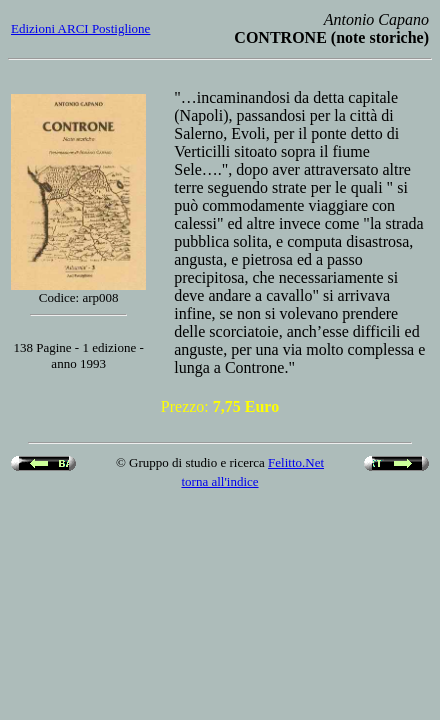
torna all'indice (219, 481)
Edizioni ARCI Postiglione (80, 28)
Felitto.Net (296, 462)
